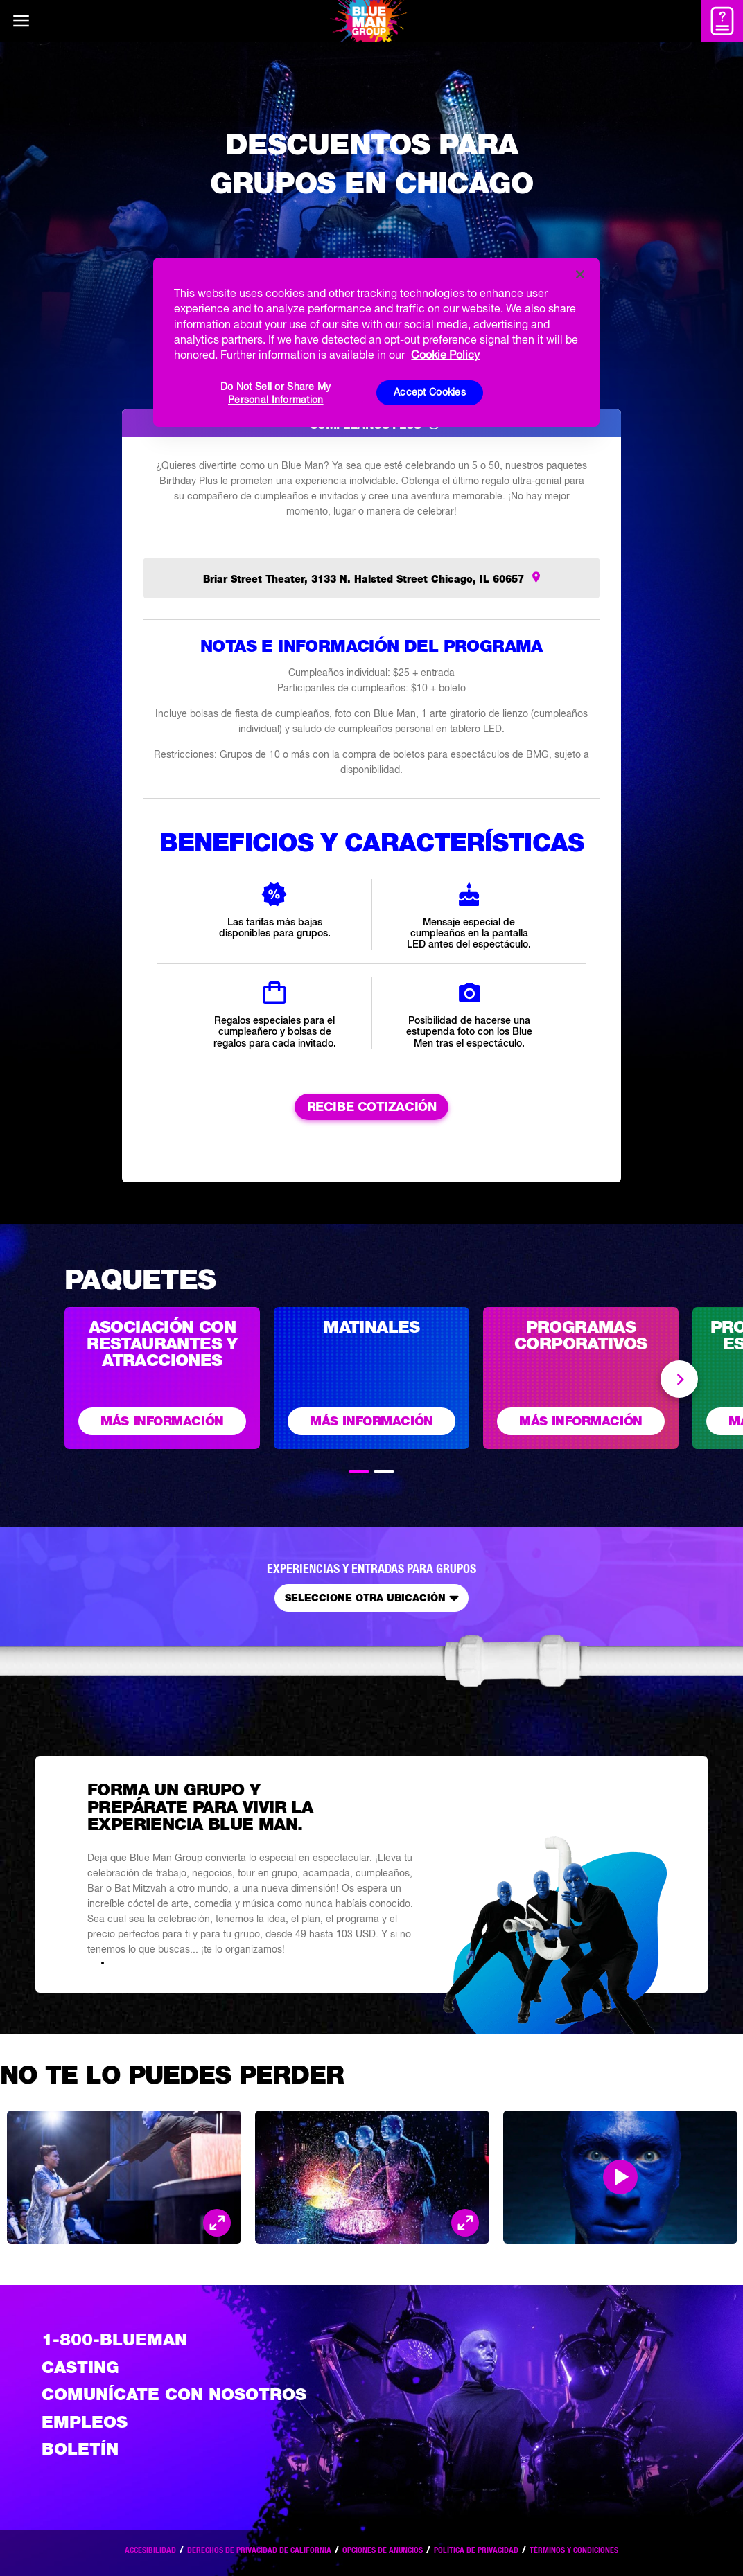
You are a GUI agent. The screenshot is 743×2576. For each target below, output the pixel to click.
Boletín (80, 2449)
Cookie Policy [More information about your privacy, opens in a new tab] (445, 354)
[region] (376, 342)
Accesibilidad (150, 2550)
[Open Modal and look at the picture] (217, 2223)
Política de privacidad (476, 2550)
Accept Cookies (430, 392)
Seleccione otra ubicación (374, 1598)
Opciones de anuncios (382, 2550)
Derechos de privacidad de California (259, 2550)
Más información (161, 1421)
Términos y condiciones (574, 2550)
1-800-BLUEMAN (114, 2339)
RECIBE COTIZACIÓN (371, 1106)
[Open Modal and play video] (620, 2177)
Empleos (85, 2422)
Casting (80, 2367)
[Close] (580, 274)
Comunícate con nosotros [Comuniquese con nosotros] (174, 2394)
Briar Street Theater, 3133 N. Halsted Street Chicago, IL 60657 (363, 579)
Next (679, 1379)
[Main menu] (21, 21)
